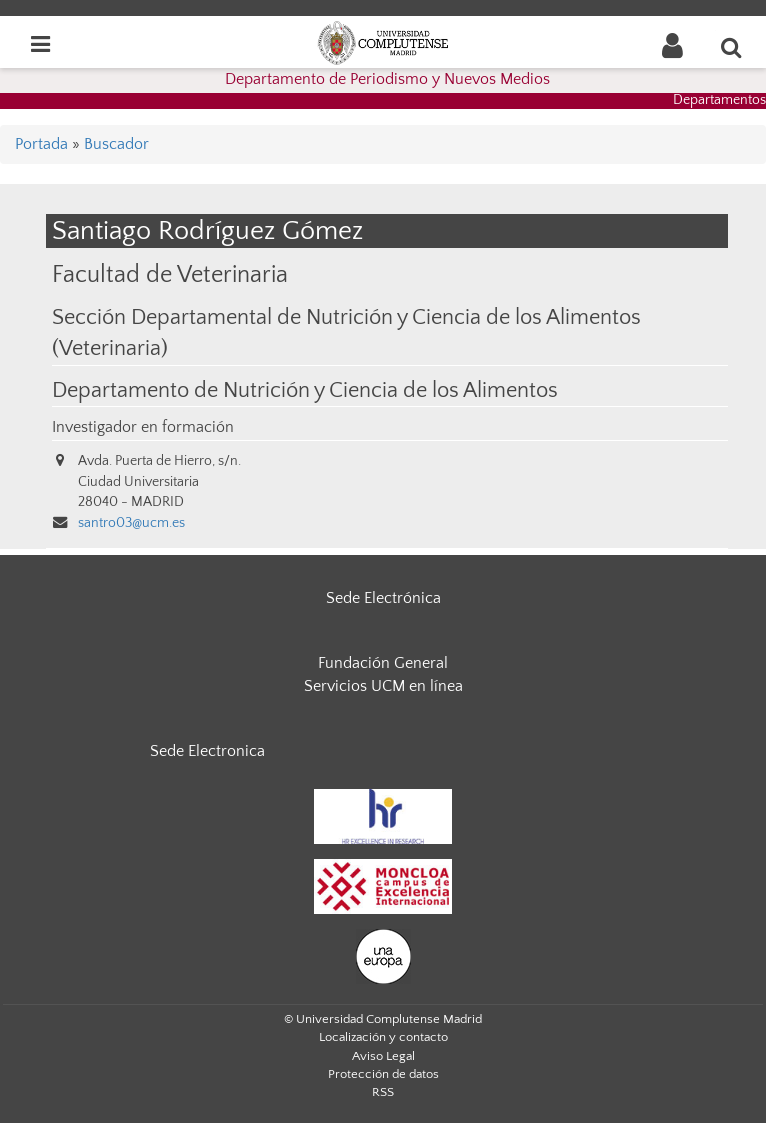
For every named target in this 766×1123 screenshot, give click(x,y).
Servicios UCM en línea (383, 686)
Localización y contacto (383, 1037)
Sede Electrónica (383, 598)
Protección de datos (383, 1074)
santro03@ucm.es (131, 523)
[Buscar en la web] (732, 47)
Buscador (116, 144)
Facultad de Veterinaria (170, 274)
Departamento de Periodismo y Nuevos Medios (387, 79)
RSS (383, 1092)
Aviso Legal (383, 1056)
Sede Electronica (207, 751)
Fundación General (383, 663)
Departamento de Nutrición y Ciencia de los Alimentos (305, 391)
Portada (41, 144)
